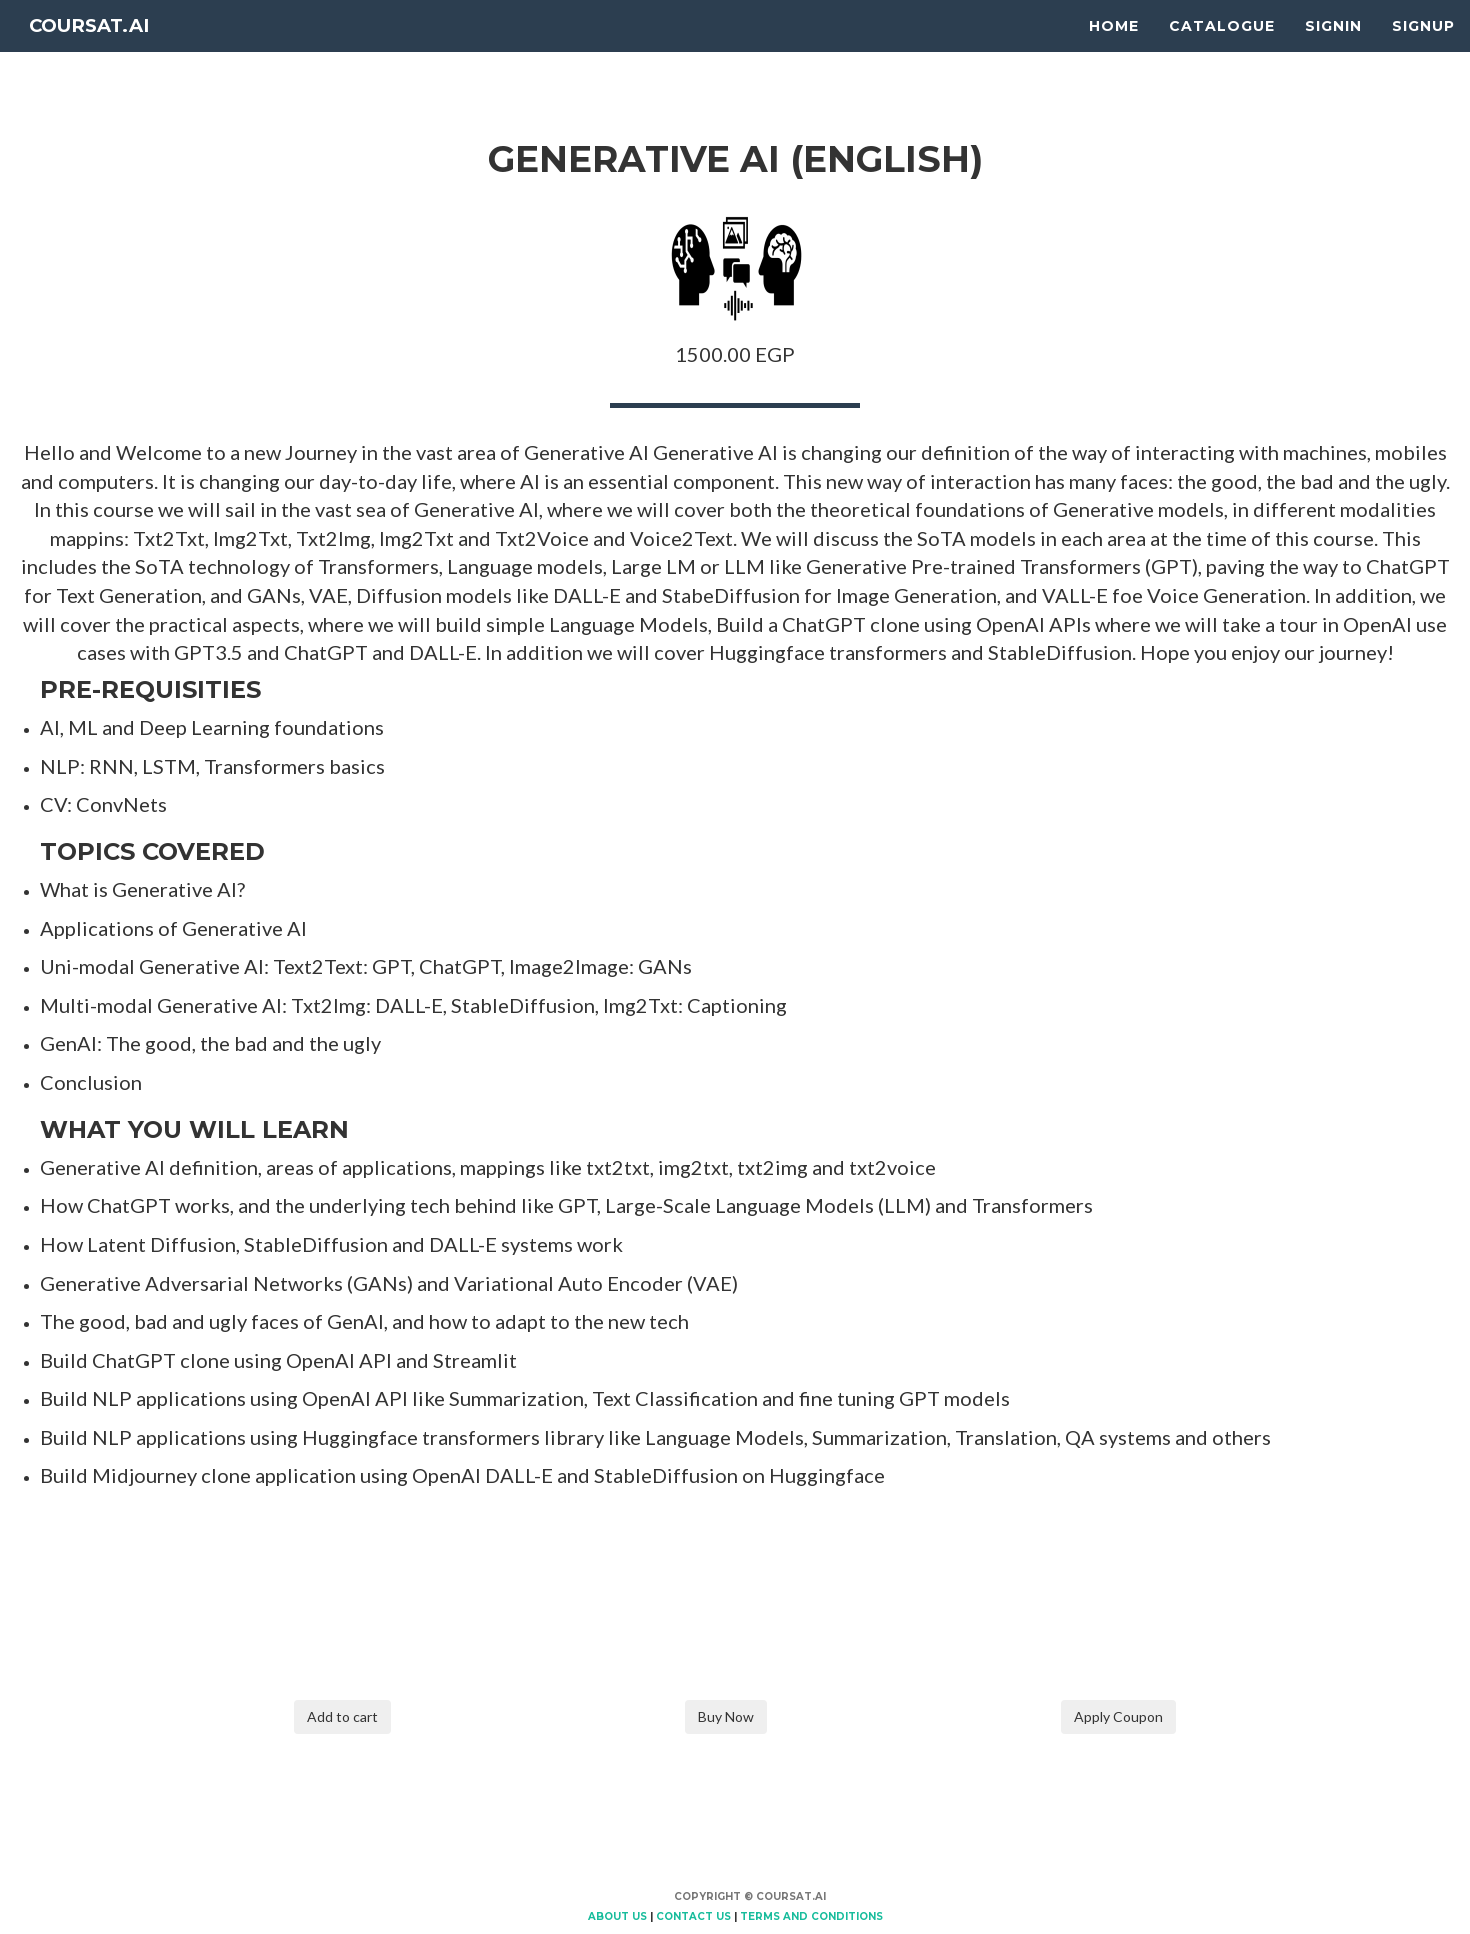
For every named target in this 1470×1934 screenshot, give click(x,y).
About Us (617, 1916)
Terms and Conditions (811, 1916)
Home (1114, 50)
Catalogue (1222, 50)
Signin (1333, 50)
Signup (1423, 50)
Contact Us (693, 1916)
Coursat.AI (104, 50)
